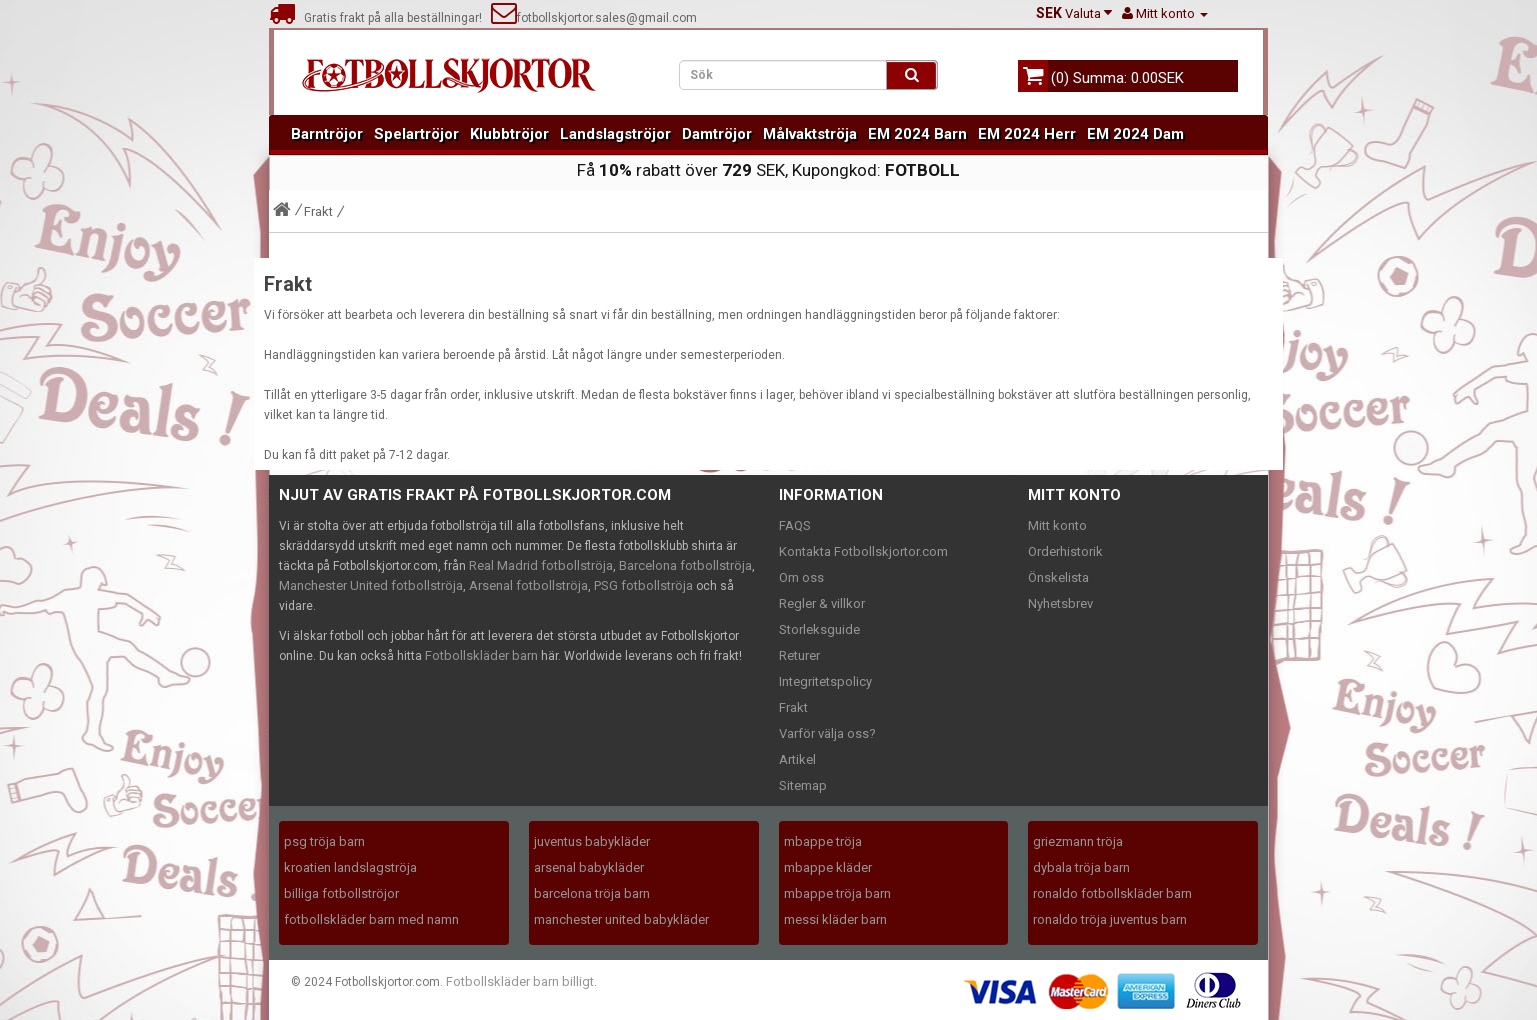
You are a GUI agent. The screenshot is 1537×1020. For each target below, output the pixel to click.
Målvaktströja (810, 134)
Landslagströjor (615, 134)
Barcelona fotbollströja (685, 565)
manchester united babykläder (621, 919)
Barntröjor (327, 134)
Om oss (801, 577)
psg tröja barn (324, 841)
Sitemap (803, 785)
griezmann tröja (1078, 841)
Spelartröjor (416, 134)
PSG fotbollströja (643, 585)
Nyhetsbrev (1060, 603)
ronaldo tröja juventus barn (1110, 919)
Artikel (797, 759)
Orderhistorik (1065, 551)
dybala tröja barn (1081, 867)
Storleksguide (819, 629)
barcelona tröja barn (592, 893)
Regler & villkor (822, 603)
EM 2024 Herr (1027, 134)
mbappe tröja (823, 841)
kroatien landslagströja (350, 867)
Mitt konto (1057, 525)
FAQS (795, 525)
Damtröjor (717, 134)
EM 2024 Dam (1135, 134)
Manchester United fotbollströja (371, 585)
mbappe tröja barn (837, 893)
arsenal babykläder (589, 867)
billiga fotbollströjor (341, 893)
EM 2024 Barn (917, 134)
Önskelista (1058, 577)
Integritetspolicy (825, 681)
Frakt (318, 211)
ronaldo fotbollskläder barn (1112, 893)
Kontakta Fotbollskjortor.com (863, 551)
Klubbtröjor (509, 134)
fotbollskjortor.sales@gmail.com (594, 18)
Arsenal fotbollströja (528, 585)
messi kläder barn (835, 919)
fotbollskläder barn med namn (371, 919)
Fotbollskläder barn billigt (520, 981)
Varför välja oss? (827, 733)
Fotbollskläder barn (481, 655)
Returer (799, 655)
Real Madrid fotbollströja (541, 565)
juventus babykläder (592, 841)
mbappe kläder (828, 867)
